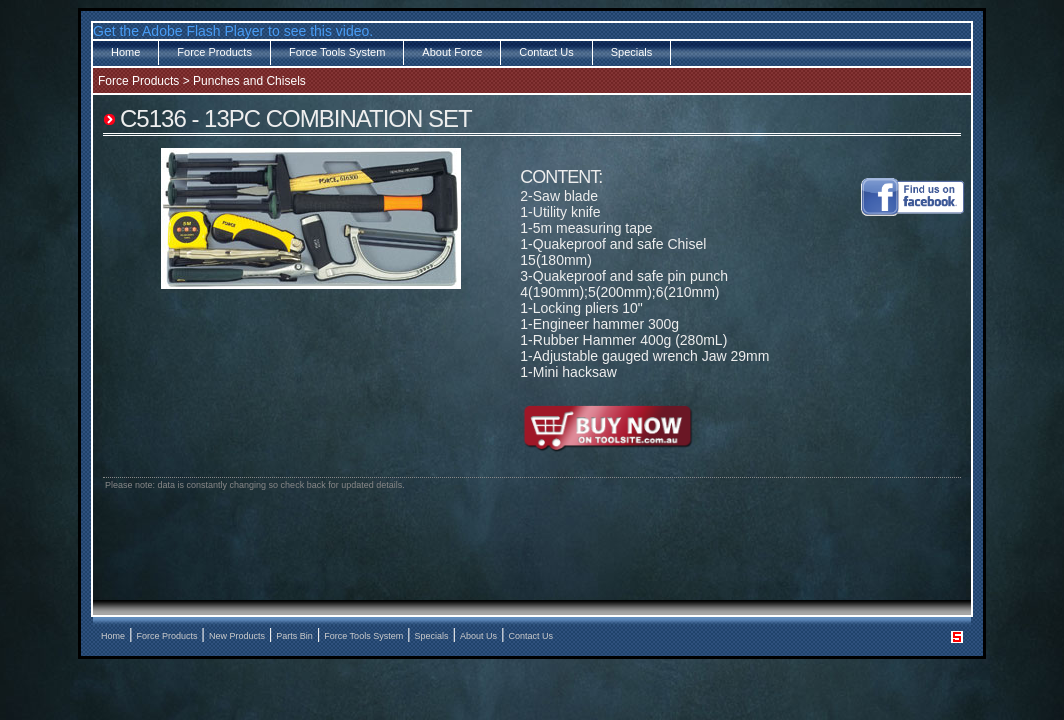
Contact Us (546, 52)
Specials (632, 52)
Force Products (214, 52)
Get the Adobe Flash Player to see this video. (233, 31)
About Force (452, 52)
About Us (478, 636)
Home (125, 52)
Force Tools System (337, 52)
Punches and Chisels (249, 81)
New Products (237, 636)
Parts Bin (294, 636)
